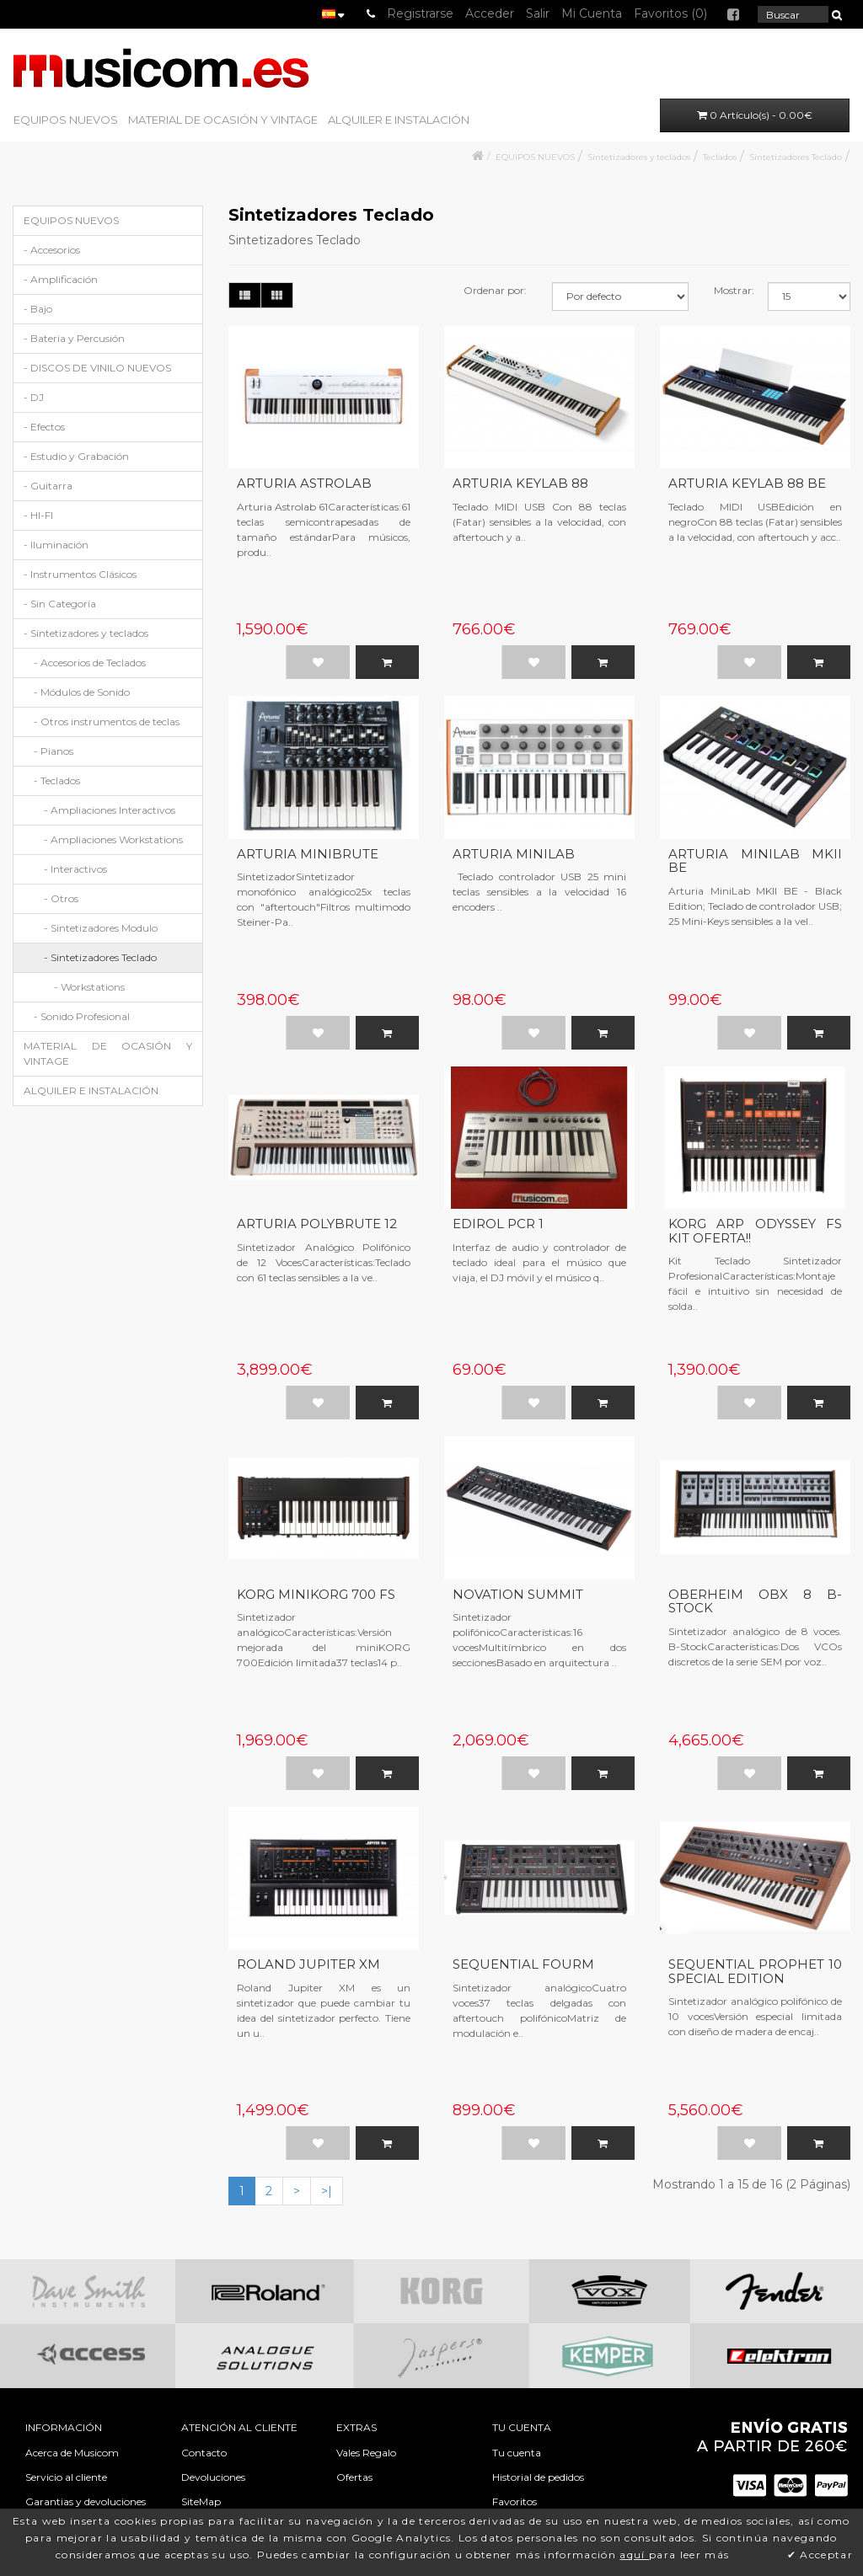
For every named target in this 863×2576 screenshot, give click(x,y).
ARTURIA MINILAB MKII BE (755, 861)
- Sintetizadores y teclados (86, 633)
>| (326, 2191)
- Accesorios (52, 249)
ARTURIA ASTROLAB (304, 483)
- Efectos (44, 426)
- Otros (61, 898)
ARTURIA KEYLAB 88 (520, 483)
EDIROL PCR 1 (498, 1224)
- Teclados (57, 780)
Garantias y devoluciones (85, 2501)
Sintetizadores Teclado (795, 157)
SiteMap (201, 2501)
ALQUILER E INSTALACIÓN (398, 119)
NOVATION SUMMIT (518, 1594)
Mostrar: (734, 290)
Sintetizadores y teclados (638, 157)
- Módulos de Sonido (82, 692)
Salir (537, 13)
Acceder (489, 13)
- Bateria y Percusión (74, 338)
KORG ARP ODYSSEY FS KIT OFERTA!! (755, 1231)
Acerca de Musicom (72, 2452)
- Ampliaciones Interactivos (109, 810)
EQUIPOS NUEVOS (65, 119)
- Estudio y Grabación (76, 456)
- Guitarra (48, 485)
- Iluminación (56, 544)
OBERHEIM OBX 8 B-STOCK (755, 1601)
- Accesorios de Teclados (90, 662)
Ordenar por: (495, 290)
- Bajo (38, 308)
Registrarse (420, 13)
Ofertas (354, 2477)
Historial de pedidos (538, 2477)
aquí (634, 2554)
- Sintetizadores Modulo (101, 928)
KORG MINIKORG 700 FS (316, 1594)
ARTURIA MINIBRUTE (307, 854)
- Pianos (53, 751)
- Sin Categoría (60, 603)
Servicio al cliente (66, 2477)
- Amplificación (61, 279)
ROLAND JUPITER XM (308, 1964)
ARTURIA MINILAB (514, 854)
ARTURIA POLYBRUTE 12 (317, 1224)
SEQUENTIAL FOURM (523, 1964)
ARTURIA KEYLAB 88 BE (747, 483)
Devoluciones (213, 2477)
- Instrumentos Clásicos (80, 574)
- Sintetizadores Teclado (100, 957)
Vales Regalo (366, 2452)
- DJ (34, 397)
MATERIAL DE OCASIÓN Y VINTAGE (223, 119)
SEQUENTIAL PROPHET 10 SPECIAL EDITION (755, 1971)
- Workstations (89, 987)
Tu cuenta (516, 2452)
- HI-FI (38, 515)
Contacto (204, 2452)
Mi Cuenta (591, 13)
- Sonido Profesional (82, 1016)
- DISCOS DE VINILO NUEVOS (97, 367)
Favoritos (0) (670, 13)
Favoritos (514, 2501)
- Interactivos (75, 869)
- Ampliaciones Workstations (113, 839)
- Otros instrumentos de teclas (107, 721)
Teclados (720, 157)
